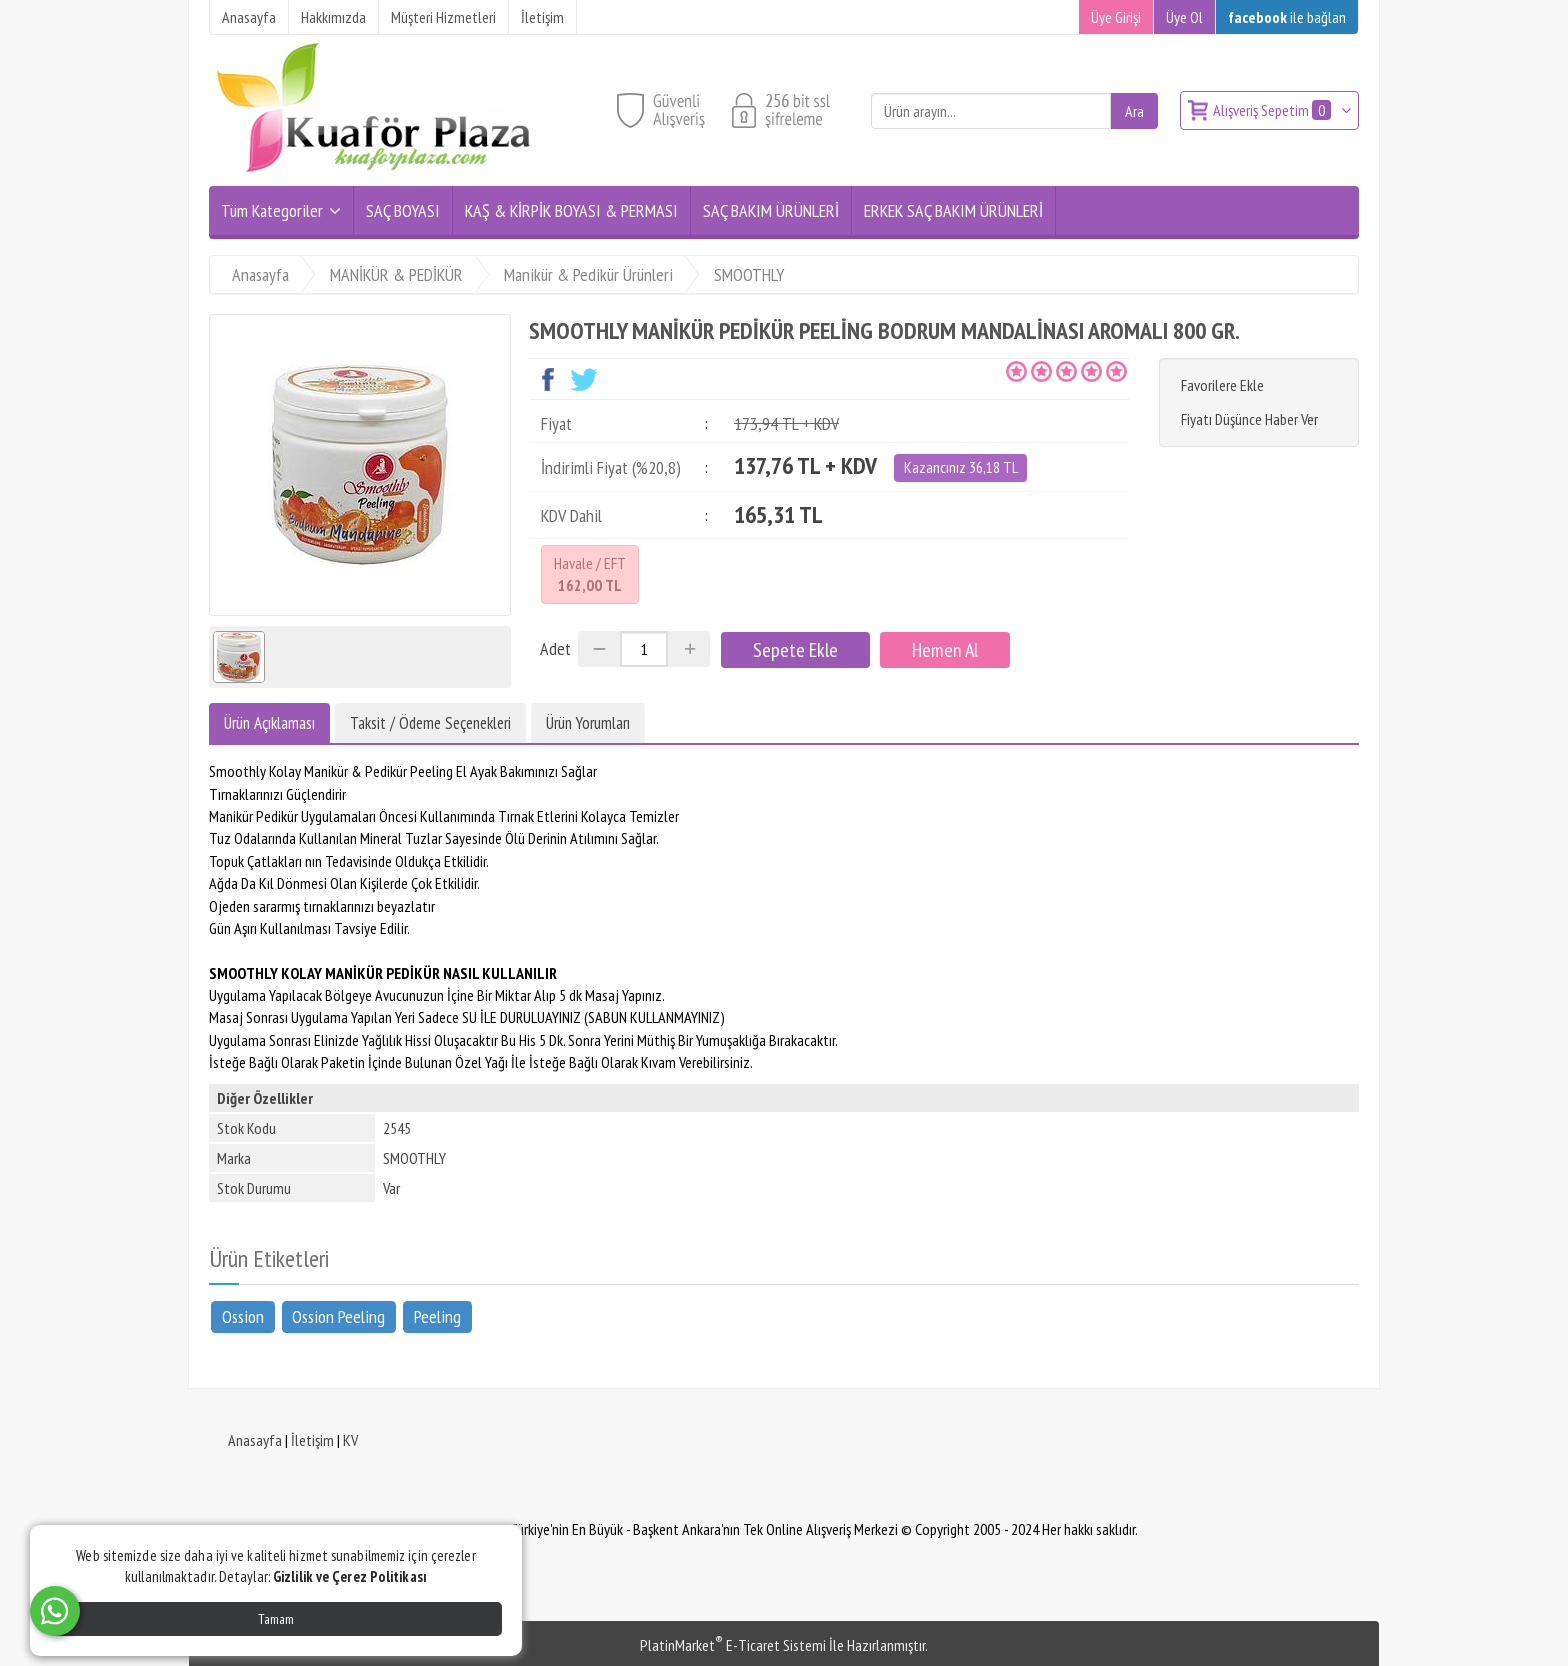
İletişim (312, 1440)
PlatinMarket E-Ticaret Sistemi (733, 1645)
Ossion (243, 1315)
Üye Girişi (1116, 17)
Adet (555, 648)
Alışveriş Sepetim (1273, 110)
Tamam (276, 1619)
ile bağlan (1287, 17)
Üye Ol (1184, 17)
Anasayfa (255, 1440)
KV (350, 1440)
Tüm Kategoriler (272, 210)
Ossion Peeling (338, 1315)
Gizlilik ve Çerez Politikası (350, 1576)
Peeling (437, 1315)
